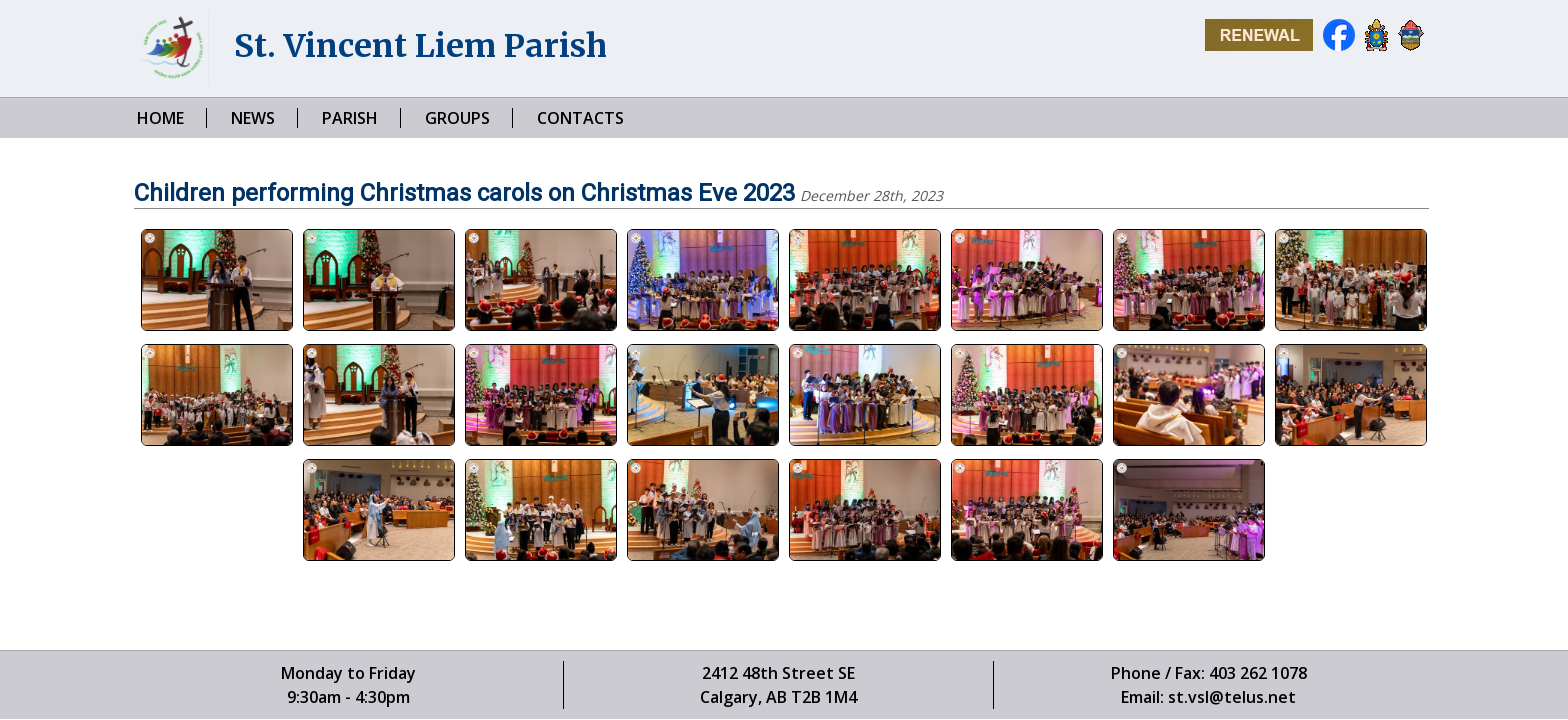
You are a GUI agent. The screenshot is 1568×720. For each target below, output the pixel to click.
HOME (160, 118)
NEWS (253, 118)
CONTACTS (580, 118)
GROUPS (457, 118)
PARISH (350, 118)
